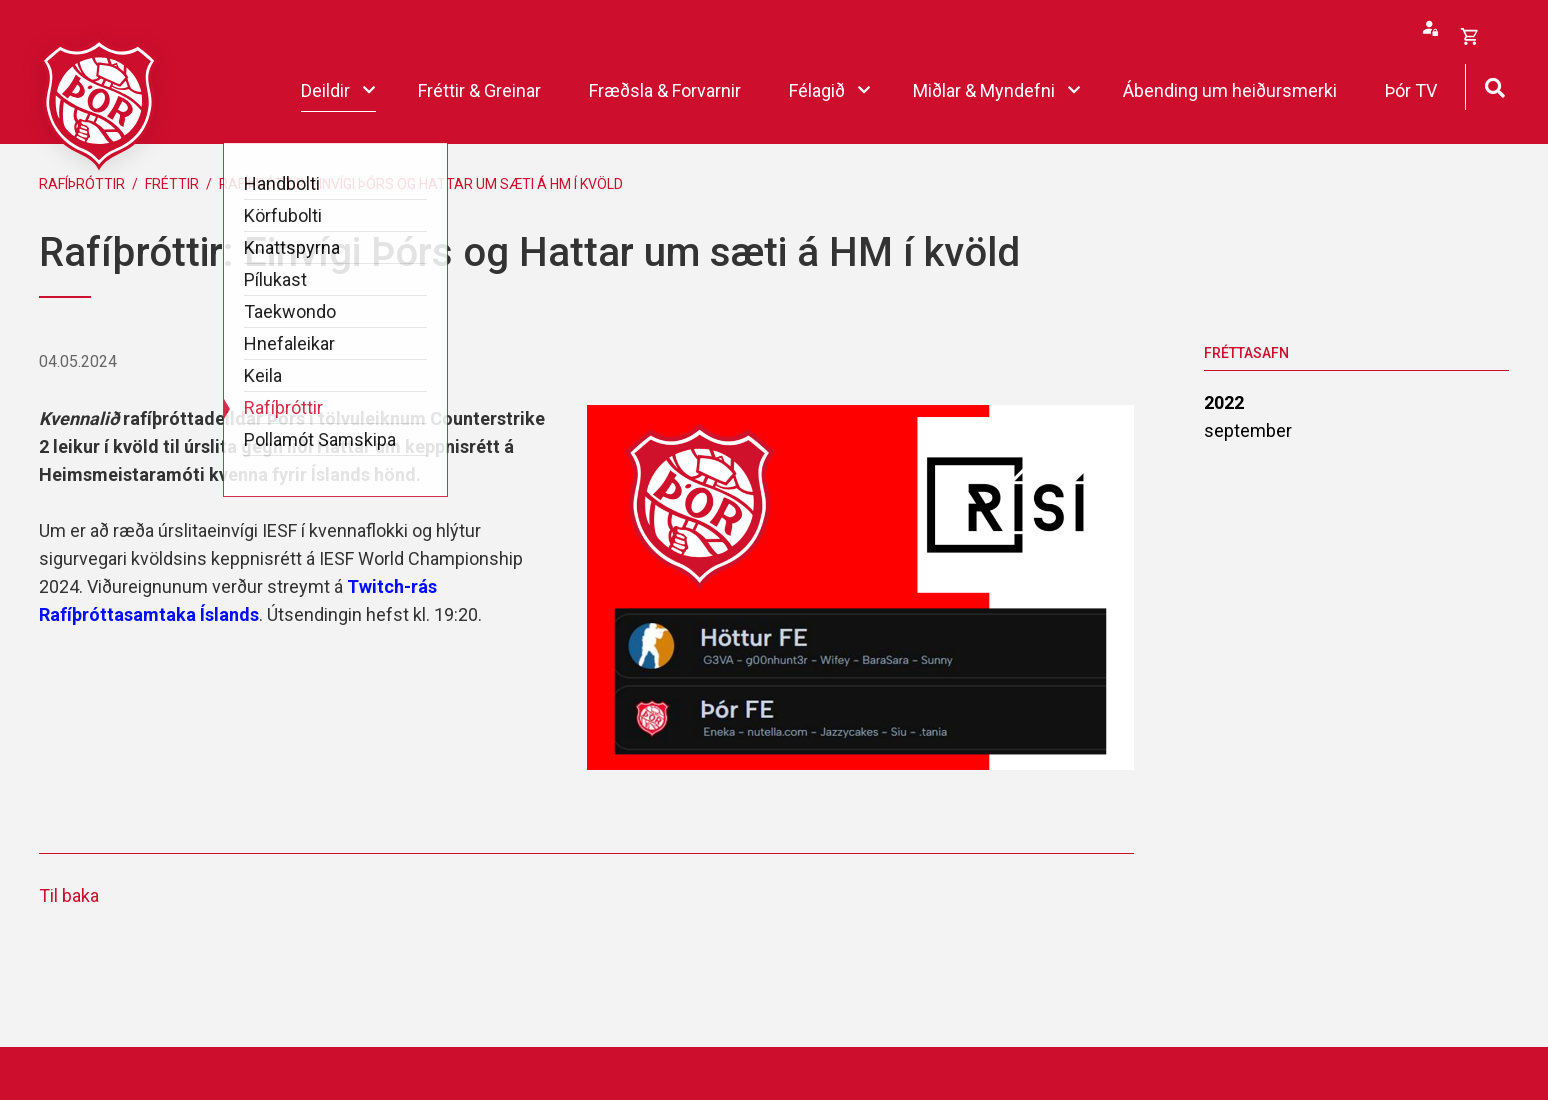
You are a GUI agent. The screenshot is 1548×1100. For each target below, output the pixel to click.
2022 (1224, 402)
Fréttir (172, 184)
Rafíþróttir (82, 184)
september (1248, 430)
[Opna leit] (1494, 85)
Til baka (69, 895)
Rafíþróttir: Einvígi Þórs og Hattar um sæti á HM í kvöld (421, 184)
